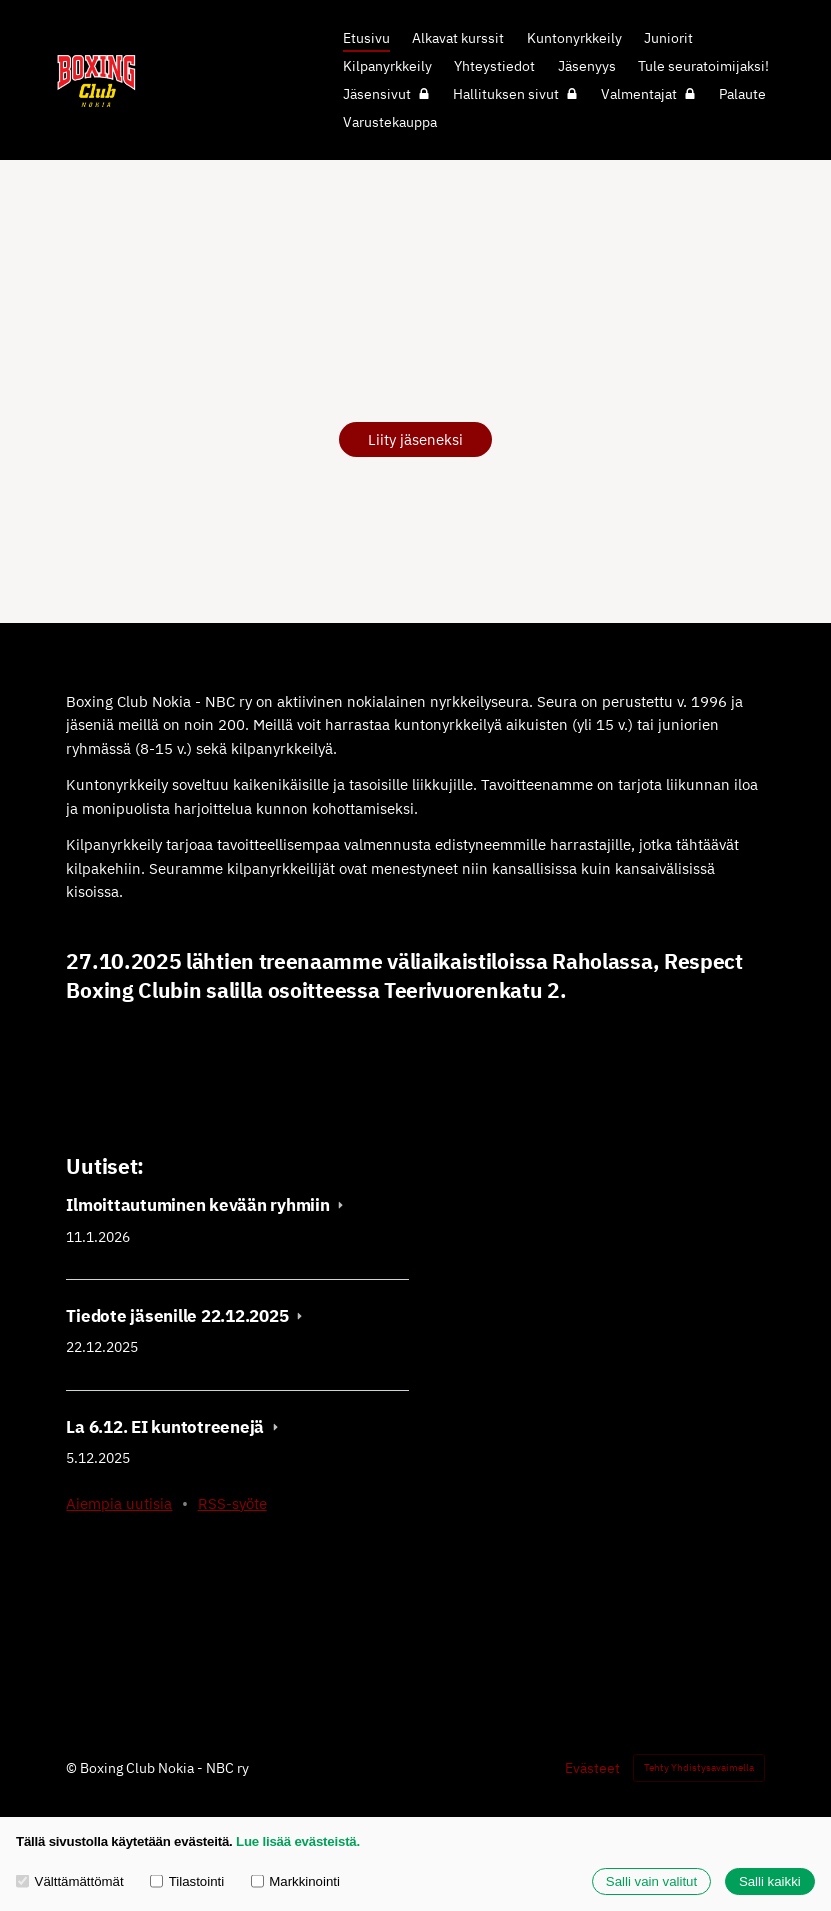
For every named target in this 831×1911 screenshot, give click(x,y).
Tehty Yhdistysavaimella (699, 1767)
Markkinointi (295, 1881)
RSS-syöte (232, 1503)
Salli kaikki (770, 1881)
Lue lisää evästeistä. (298, 1841)
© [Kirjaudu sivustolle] (73, 1768)
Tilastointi (187, 1881)
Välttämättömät (70, 1881)
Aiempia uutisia (119, 1503)
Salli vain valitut (651, 1881)
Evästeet (592, 1768)
